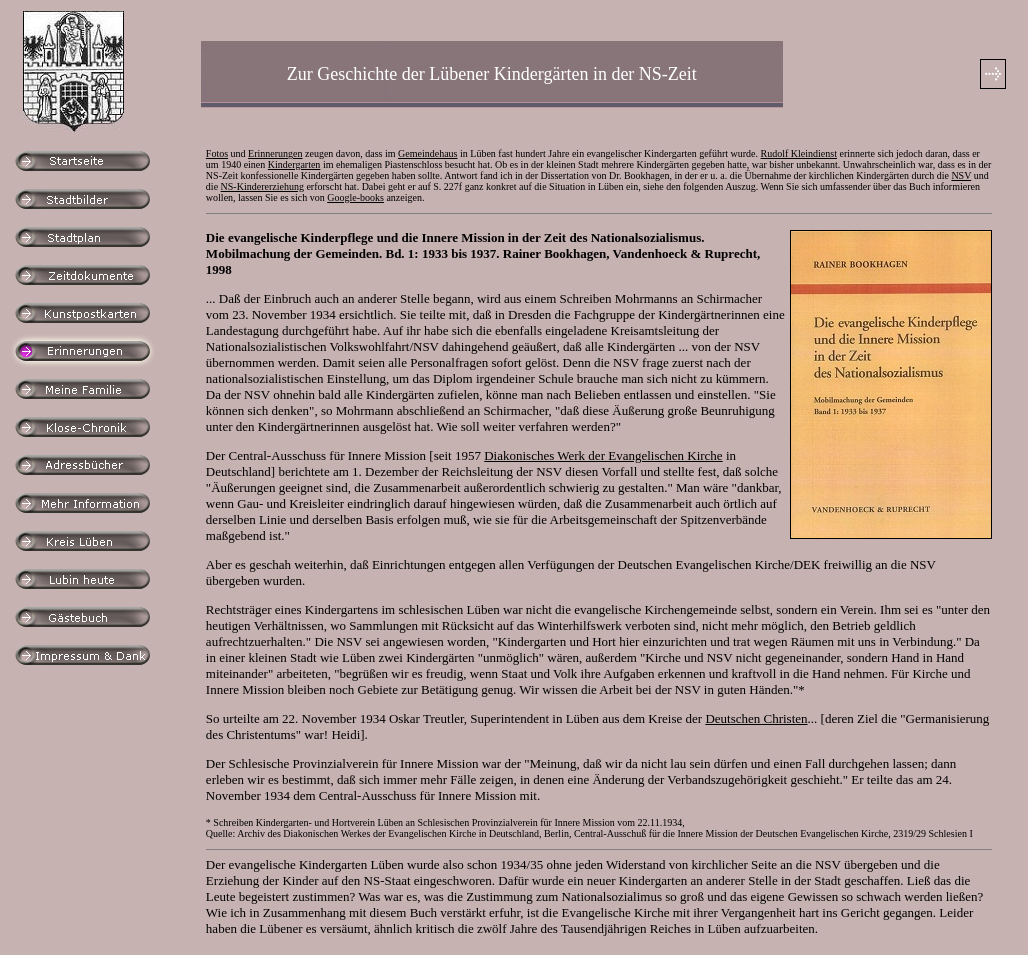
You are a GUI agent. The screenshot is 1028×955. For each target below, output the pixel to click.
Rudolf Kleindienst (799, 153)
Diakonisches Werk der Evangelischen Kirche (603, 455)
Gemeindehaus (427, 153)
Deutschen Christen (756, 718)
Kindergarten (294, 164)
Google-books (355, 197)
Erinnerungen (275, 153)
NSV (961, 175)
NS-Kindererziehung (262, 186)
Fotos (217, 153)
